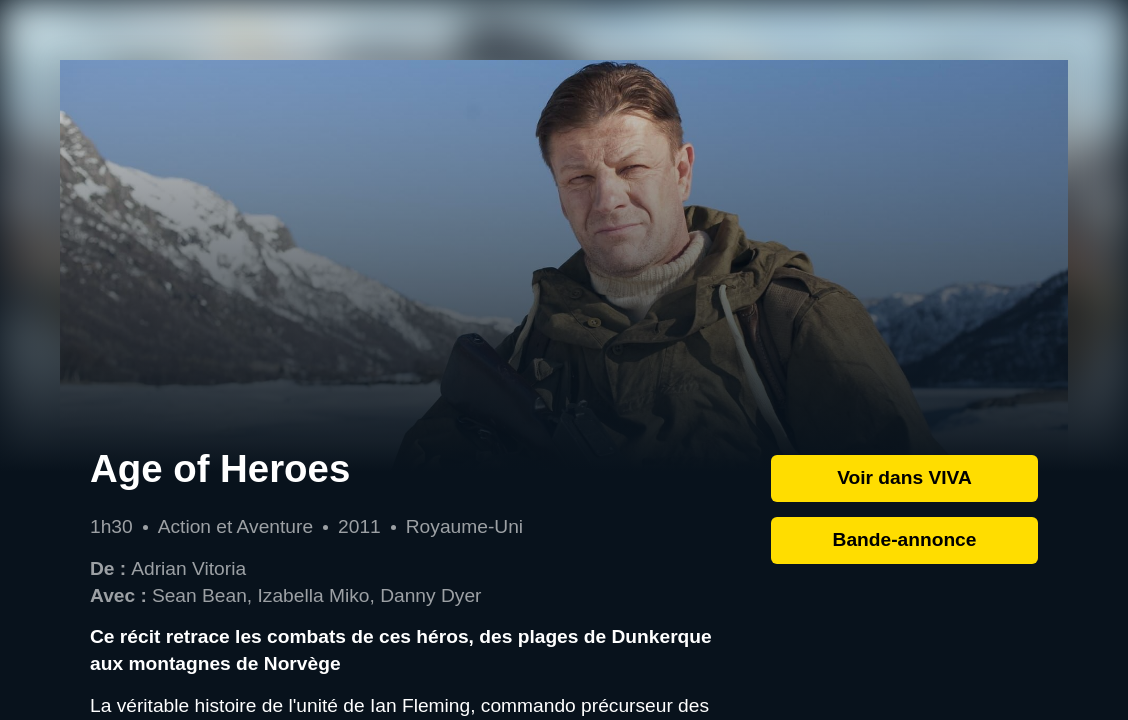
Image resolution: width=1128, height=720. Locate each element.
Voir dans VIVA (904, 477)
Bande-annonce (905, 539)
